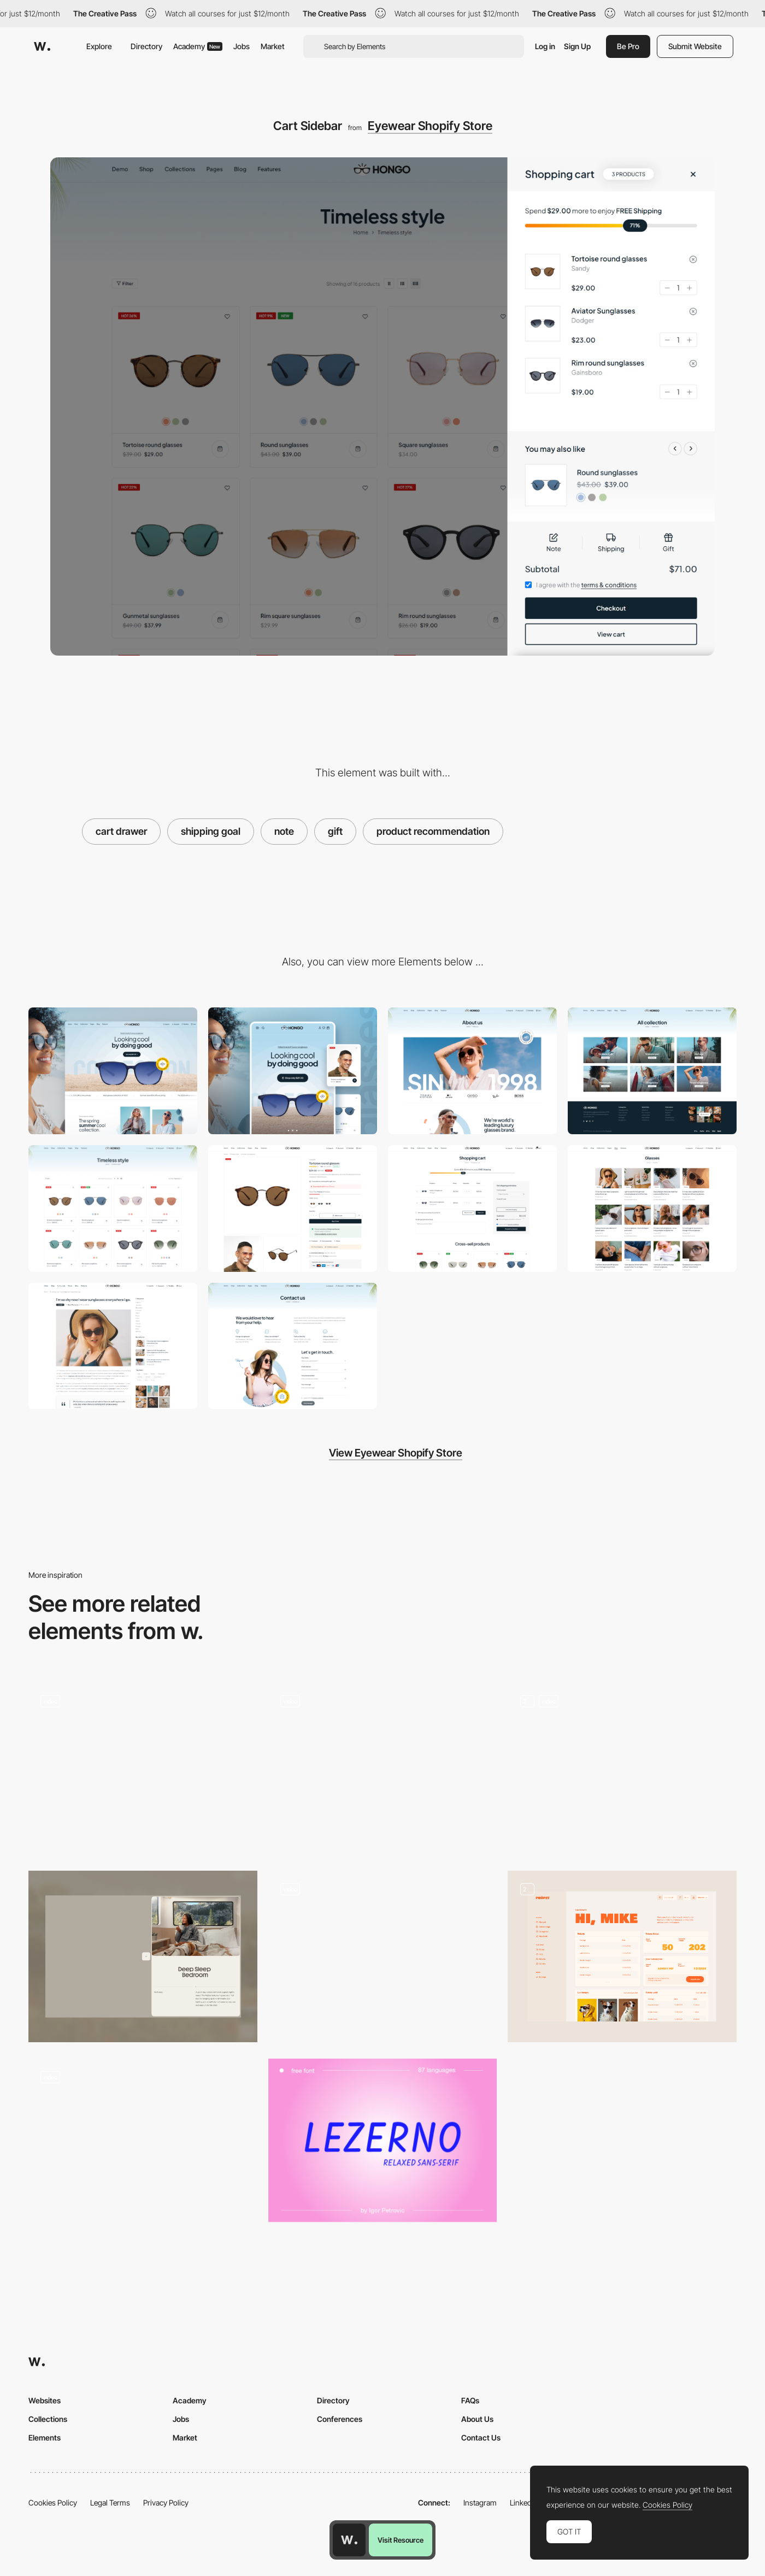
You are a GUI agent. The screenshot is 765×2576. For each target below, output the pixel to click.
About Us (477, 2419)
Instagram (480, 2502)
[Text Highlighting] (142, 1768)
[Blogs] (652, 1208)
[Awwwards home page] (349, 2540)
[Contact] (292, 1346)
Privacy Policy (166, 2502)
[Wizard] (142, 2144)
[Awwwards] (42, 46)
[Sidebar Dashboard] (622, 1956)
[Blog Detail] (112, 1346)
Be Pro (628, 46)
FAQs (470, 2400)
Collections (47, 2419)
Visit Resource (400, 2540)
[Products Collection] (112, 1208)
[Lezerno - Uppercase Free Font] (382, 2140)
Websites (44, 2400)
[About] (472, 1070)
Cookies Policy (52, 2502)
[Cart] (472, 1208)
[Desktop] (112, 1070)
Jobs (241, 46)
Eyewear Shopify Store (430, 126)
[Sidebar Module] (142, 1956)
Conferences (339, 2419)
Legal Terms (110, 2502)
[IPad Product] (622, 1768)
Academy (197, 46)
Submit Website (695, 46)
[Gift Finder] (382, 1768)
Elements (44, 2437)
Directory (146, 46)
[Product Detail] (292, 1208)
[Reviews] (382, 1956)
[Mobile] (292, 1070)
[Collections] (652, 1070)
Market (273, 46)
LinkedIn (524, 2502)
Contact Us (481, 2437)
